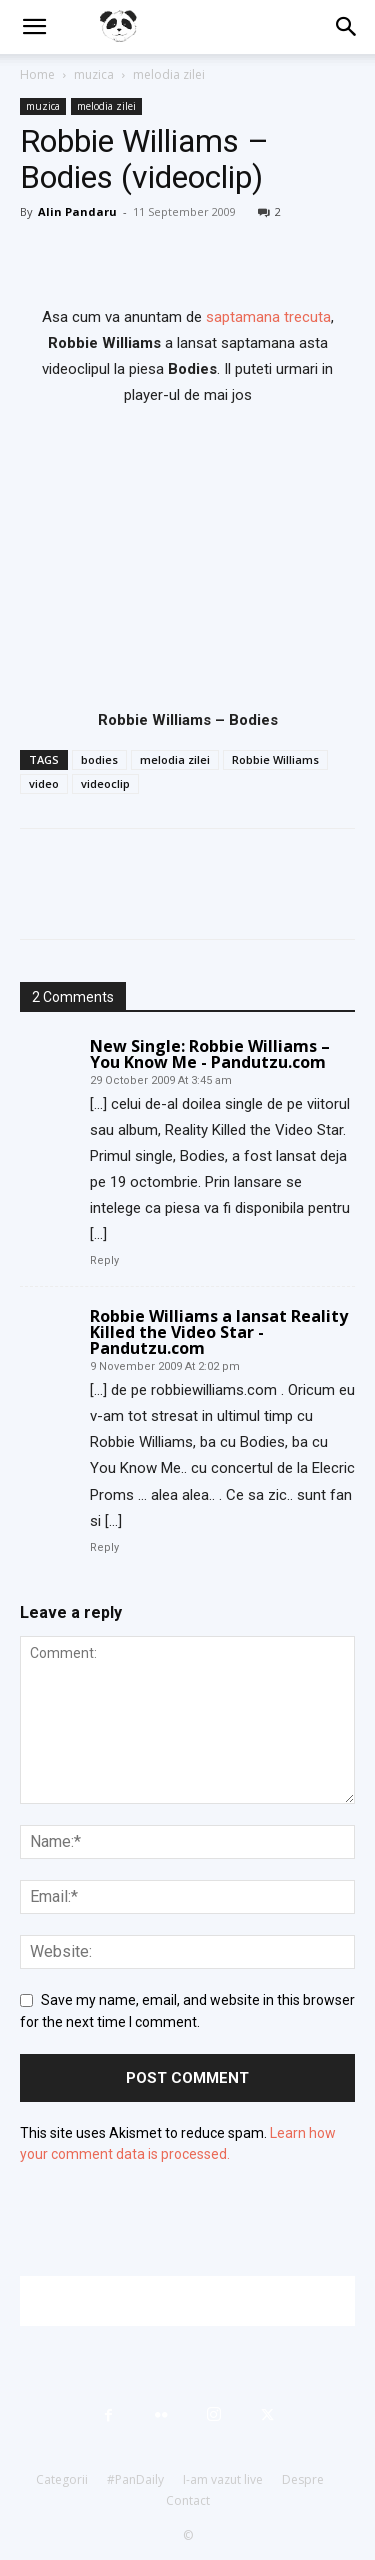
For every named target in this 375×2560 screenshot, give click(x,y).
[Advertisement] (197, 2301)
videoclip (105, 783)
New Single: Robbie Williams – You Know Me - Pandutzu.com (210, 1054)
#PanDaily (135, 2479)
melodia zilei (169, 74)
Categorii (62, 2479)
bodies (99, 759)
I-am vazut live (223, 2479)
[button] (34, 27)
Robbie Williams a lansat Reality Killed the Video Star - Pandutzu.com (219, 1332)
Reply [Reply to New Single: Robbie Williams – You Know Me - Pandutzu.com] (104, 1260)
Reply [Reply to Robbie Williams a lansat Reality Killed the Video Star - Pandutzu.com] (104, 1547)
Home (37, 74)
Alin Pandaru (77, 211)
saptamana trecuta (268, 317)
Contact (188, 2500)
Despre (303, 2479)
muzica (94, 74)
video (44, 783)
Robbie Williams (275, 759)
